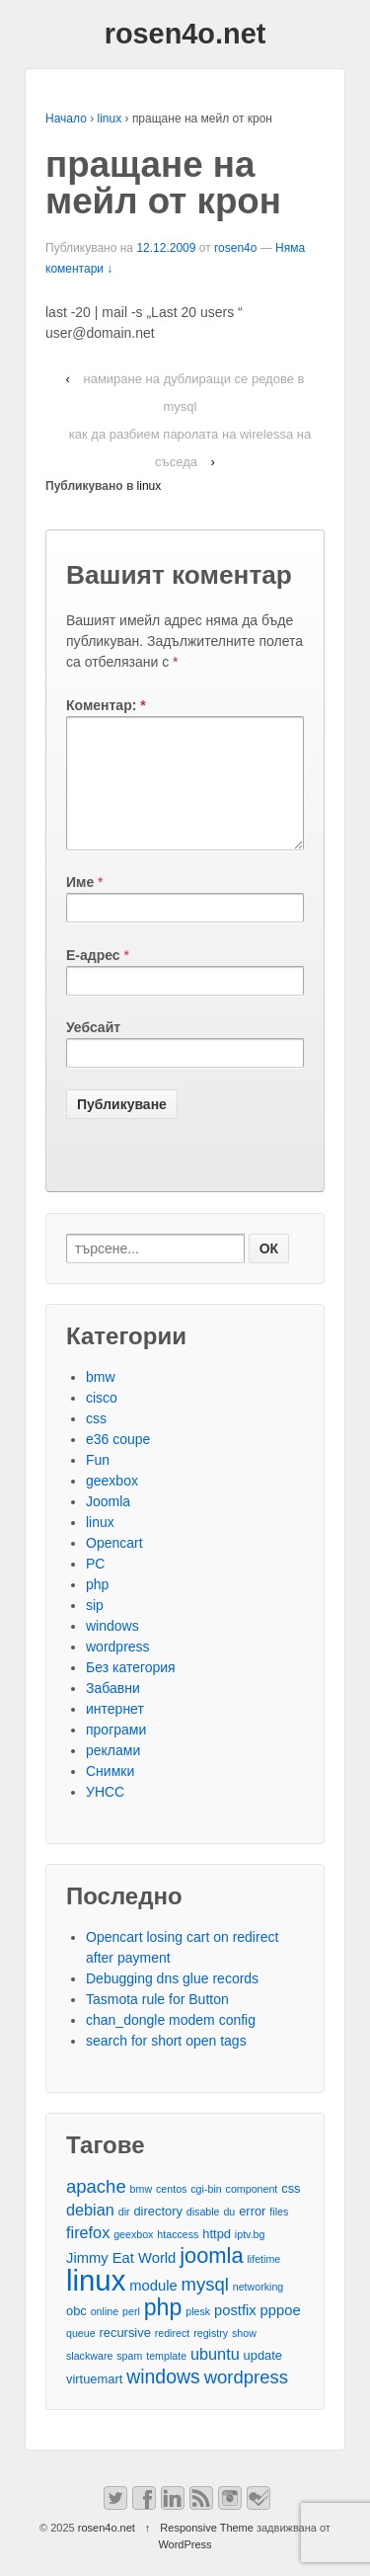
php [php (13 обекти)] (163, 2331)
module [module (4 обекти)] (153, 2309)
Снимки (110, 1795)
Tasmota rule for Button (157, 2023)
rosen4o (235, 248)
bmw (100, 1401)
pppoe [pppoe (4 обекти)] (280, 2334)
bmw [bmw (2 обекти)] (141, 2212)
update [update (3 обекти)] (263, 2379)
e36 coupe (118, 1463)
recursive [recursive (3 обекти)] (125, 2356)
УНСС (105, 1815)
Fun (98, 1483)
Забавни (113, 1712)
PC (95, 1587)
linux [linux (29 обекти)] (95, 2304)
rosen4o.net (185, 33)
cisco (101, 1421)
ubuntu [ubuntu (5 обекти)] (215, 2377)
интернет (115, 1732)
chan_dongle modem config (171, 2044)
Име (80, 906)
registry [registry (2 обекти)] (210, 2357)
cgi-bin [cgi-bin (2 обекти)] (205, 2212)
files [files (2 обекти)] (278, 2235)
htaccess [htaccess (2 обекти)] (177, 2258)
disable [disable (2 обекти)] (203, 2235)
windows (112, 1649)
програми (116, 1753)
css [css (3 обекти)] (290, 2212)
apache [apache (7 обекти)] (96, 2210)
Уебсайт (93, 1051)
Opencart (114, 1566)
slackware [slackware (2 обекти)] (89, 2379)
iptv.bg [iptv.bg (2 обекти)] (250, 2258)
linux (110, 118)
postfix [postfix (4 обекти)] (235, 2334)
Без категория (131, 1691)
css (96, 1442)
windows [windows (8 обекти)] (163, 2400)
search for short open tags (166, 2064)
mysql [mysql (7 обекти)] (205, 2307)
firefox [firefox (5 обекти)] (88, 2256)
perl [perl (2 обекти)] (131, 2335)
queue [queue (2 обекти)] (81, 2357)
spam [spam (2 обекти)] (129, 2379)
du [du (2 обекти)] (229, 2235)
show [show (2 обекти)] (244, 2357)
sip (95, 1629)
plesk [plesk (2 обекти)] (197, 2335)
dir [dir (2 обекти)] (124, 2235)
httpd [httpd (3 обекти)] (216, 2257)
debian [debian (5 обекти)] (90, 2233)
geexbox (112, 1504)
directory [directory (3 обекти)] (157, 2234)
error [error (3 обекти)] (252, 2234)
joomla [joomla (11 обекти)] (211, 2279)
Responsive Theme (207, 2551)
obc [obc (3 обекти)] (76, 2334)
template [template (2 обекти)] (166, 2379)
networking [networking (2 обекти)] (258, 2310)
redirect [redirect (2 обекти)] (172, 2357)
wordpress (118, 1670)
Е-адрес (93, 979)
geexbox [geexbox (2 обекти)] (133, 2258)
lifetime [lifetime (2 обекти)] (264, 2283)
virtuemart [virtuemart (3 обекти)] (94, 2402)
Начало (66, 118)
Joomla (108, 1525)
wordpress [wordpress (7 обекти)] (246, 2400)
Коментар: (106, 705)
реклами (113, 1774)
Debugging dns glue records (172, 2002)
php (97, 1608)
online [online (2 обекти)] (104, 2335)
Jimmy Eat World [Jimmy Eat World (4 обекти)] (121, 2282)
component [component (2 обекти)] (252, 2212)
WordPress (184, 2568)
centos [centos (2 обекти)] (171, 2212)
